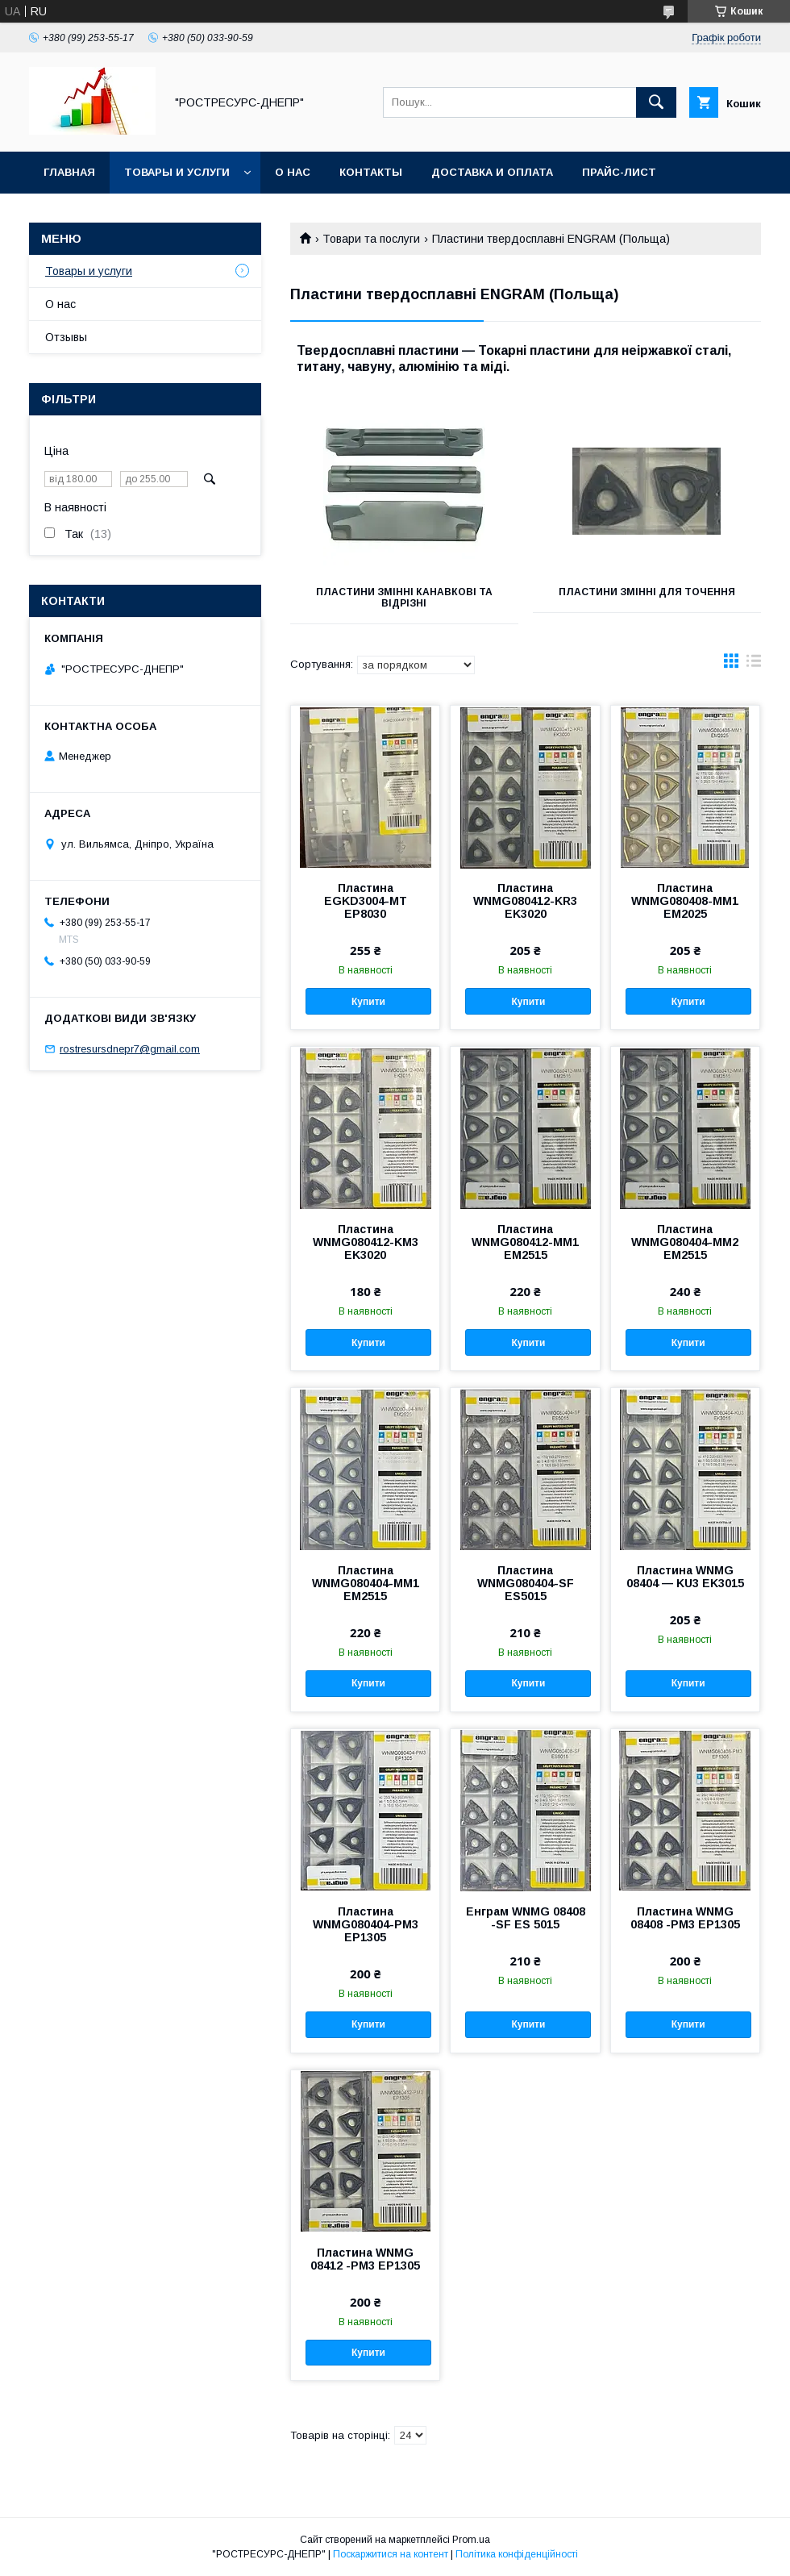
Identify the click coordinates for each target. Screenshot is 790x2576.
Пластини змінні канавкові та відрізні (404, 597)
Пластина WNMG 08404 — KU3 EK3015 (685, 1577)
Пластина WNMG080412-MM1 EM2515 (525, 1242)
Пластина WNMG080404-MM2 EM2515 (684, 1242)
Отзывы (66, 337)
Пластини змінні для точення (647, 592)
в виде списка (753, 664)
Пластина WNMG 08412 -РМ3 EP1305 (365, 2259)
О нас (292, 172)
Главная (69, 172)
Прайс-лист (619, 172)
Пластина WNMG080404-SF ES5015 (525, 1583)
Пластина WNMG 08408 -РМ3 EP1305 (685, 1918)
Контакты (370, 172)
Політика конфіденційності (516, 2554)
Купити (368, 1001)
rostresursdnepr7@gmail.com (130, 1049)
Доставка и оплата (492, 172)
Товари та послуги (371, 238)
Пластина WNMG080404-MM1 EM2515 (365, 1583)
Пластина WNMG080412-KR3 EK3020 (525, 901)
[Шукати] (656, 102)
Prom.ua (471, 2539)
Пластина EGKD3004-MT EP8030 (365, 901)
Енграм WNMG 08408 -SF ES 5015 (525, 1918)
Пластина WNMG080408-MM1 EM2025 (684, 901)
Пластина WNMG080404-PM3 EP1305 (365, 1924)
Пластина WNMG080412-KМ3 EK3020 (365, 1242)
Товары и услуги (177, 172)
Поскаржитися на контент (390, 2554)
